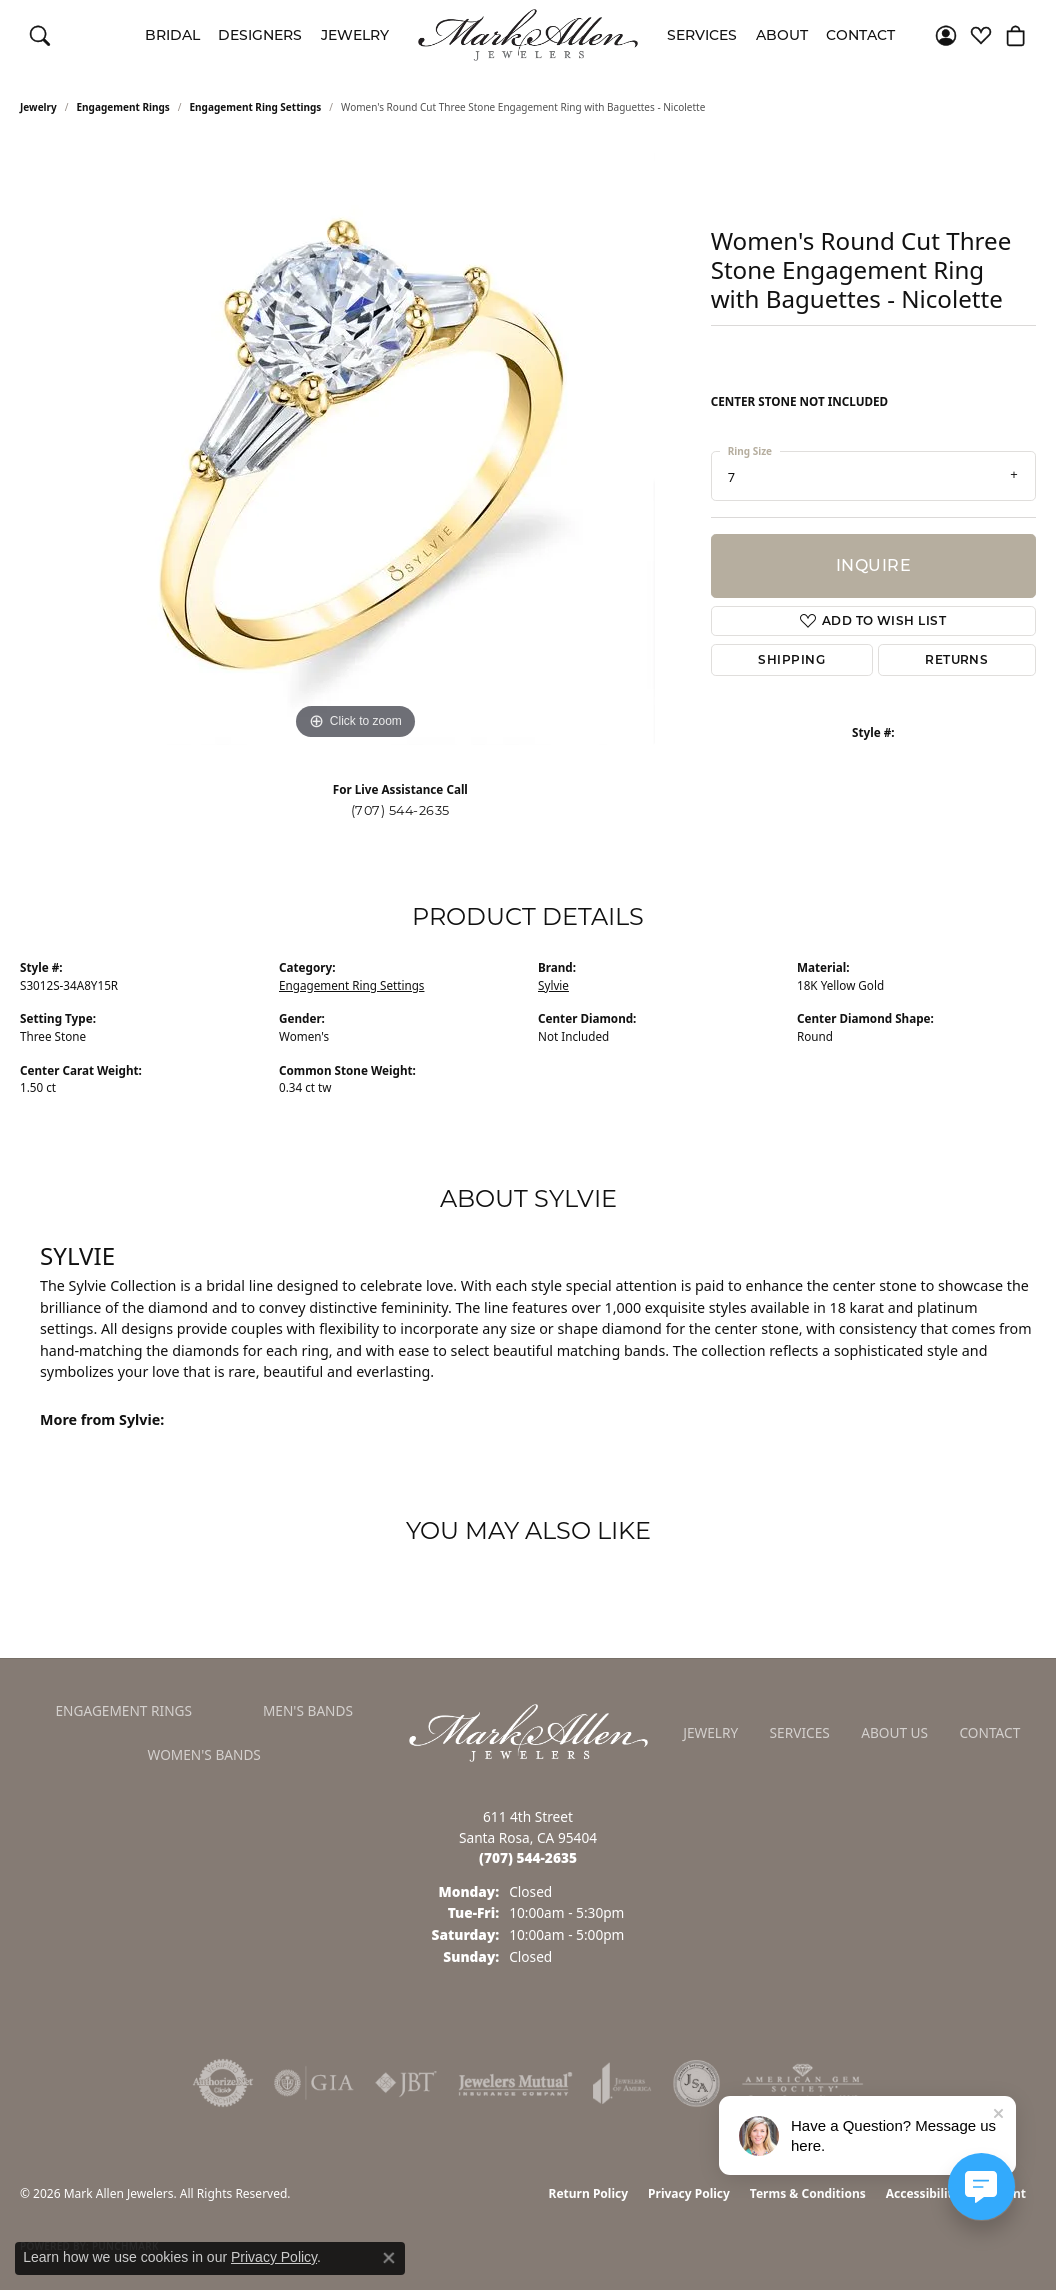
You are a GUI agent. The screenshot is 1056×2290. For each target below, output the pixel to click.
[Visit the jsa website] (696, 2083)
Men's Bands (308, 1710)
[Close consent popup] (389, 2258)
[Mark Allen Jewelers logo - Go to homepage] (528, 35)
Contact (860, 35)
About (782, 35)
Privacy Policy (689, 2193)
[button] (40, 35)
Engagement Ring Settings (256, 107)
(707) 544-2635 (400, 810)
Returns (956, 659)
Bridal (172, 35)
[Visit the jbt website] (406, 2083)
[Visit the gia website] (314, 2083)
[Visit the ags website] (802, 2083)
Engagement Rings (123, 107)
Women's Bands (204, 1754)
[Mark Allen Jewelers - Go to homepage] (528, 1731)
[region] (355, 445)
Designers (260, 35)
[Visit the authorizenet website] (223, 2083)
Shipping (791, 659)
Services (702, 35)
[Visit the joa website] (622, 2083)
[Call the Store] (528, 1857)
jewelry (38, 107)
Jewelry (355, 35)
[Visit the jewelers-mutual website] (515, 2083)
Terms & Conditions (808, 2193)
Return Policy (589, 2193)
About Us (894, 1732)
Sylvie (553, 985)
